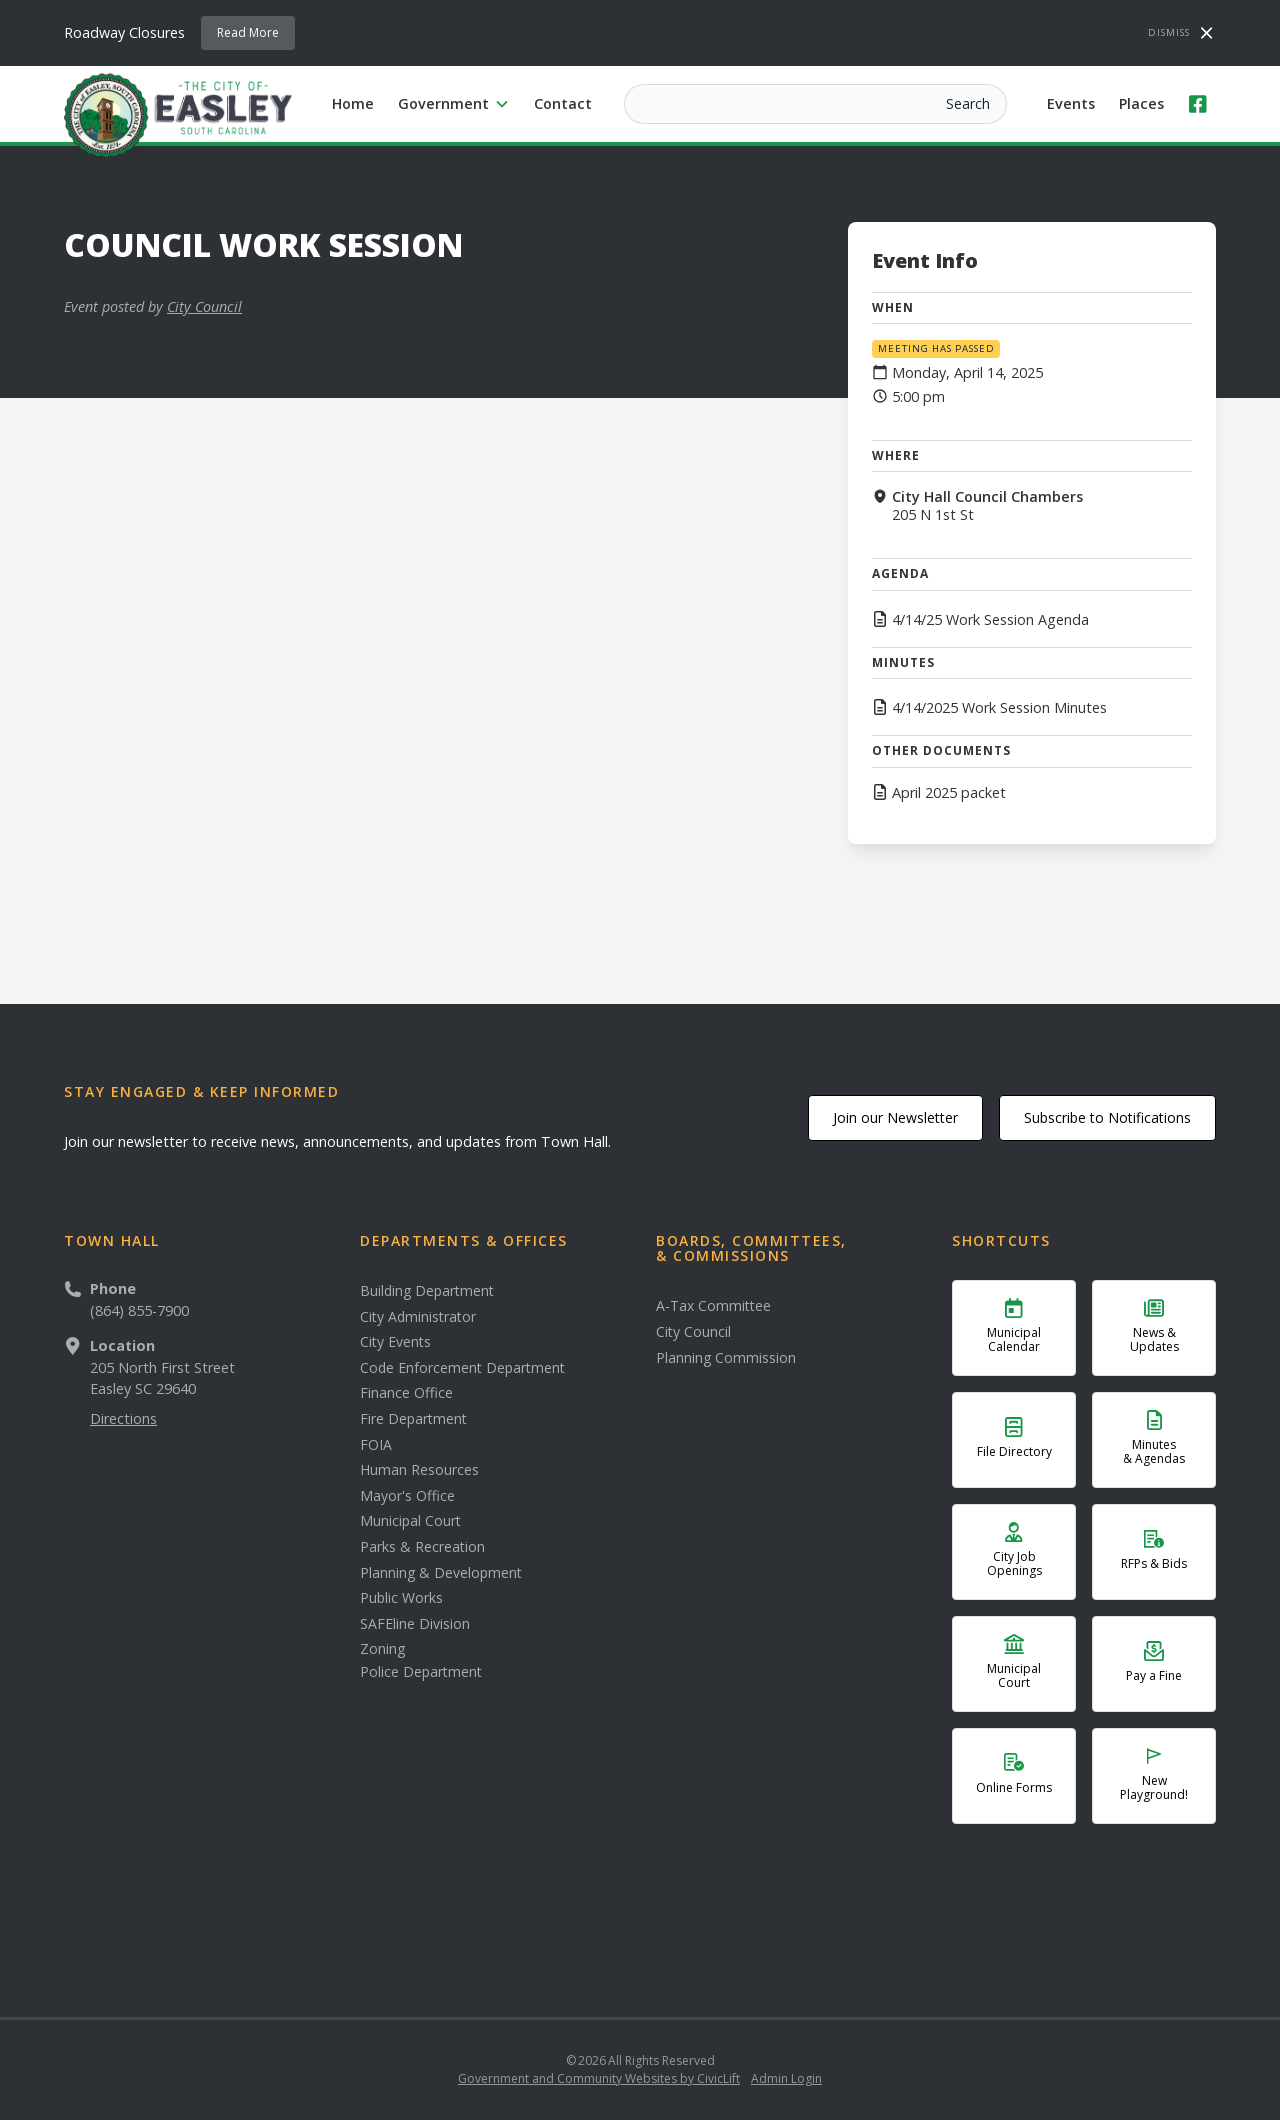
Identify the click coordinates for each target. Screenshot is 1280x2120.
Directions (123, 1418)
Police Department (421, 1672)
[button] (454, 104)
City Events (395, 1342)
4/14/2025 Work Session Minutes (999, 708)
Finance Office (406, 1393)
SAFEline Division (415, 1624)
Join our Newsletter (895, 1117)
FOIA (376, 1445)
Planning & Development (441, 1573)
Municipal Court (410, 1521)
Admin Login (786, 2078)
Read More (248, 32)
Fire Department (413, 1419)
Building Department (427, 1291)
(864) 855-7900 (139, 1310)
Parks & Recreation (422, 1547)
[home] (178, 114)
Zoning (382, 1649)
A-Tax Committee (713, 1306)
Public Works (401, 1598)
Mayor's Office (407, 1496)
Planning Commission (726, 1358)
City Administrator (418, 1317)
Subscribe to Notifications (1107, 1117)
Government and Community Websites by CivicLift (599, 2078)
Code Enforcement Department (462, 1368)
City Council (204, 306)
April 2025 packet (949, 793)
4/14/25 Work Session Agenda (990, 620)
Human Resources (419, 1470)
